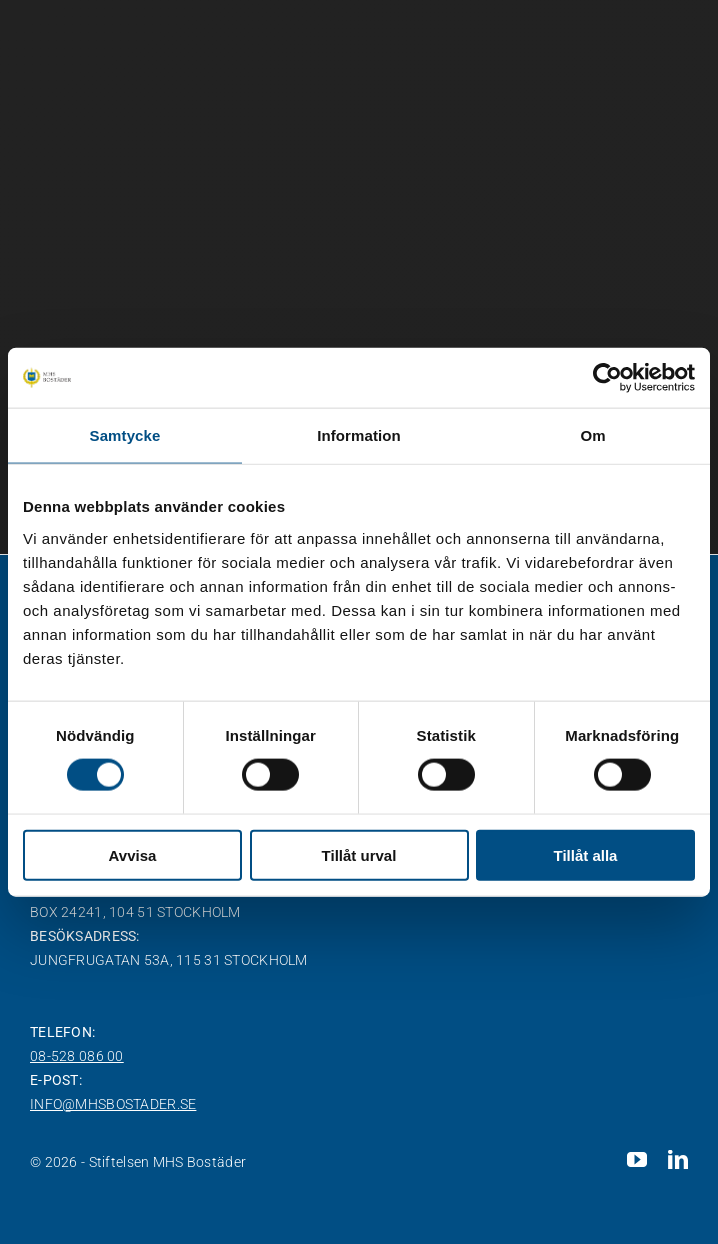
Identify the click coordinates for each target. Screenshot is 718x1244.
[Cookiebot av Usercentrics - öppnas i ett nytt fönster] (607, 378)
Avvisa (133, 854)
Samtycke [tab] (125, 435)
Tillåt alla (586, 854)
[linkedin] (678, 1160)
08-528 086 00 (77, 1056)
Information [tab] (359, 435)
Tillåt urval (359, 854)
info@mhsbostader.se (113, 1104)
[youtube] (637, 1160)
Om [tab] (592, 435)
